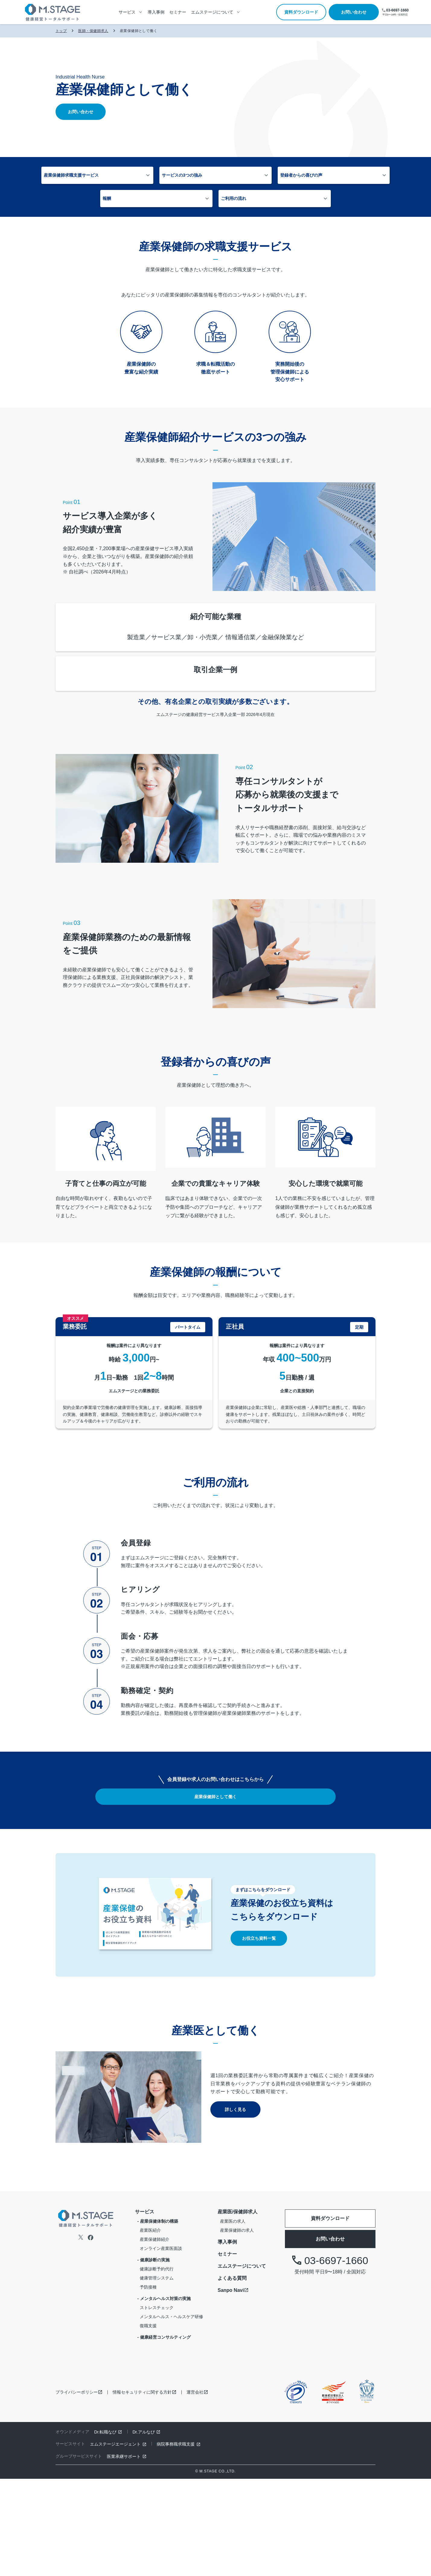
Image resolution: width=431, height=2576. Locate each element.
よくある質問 (232, 2375)
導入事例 (156, 12)
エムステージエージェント (115, 2541)
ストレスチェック (157, 2404)
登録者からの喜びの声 (242, 176)
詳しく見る (235, 2206)
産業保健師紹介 (154, 2336)
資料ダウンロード (301, 12)
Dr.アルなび (143, 2528)
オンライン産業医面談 (161, 2345)
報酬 (303, 176)
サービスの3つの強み (163, 176)
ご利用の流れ (194, 200)
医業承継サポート (124, 2553)
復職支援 (148, 2422)
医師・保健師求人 (93, 31)
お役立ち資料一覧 (259, 2035)
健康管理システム (157, 2374)
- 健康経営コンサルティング (164, 2434)
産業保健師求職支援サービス (92, 176)
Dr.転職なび (105, 2528)
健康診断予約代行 (157, 2365)
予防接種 (148, 2384)
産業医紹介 (150, 2327)
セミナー (177, 12)
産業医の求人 (232, 2318)
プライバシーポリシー (77, 2489)
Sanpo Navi (231, 2387)
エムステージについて (242, 2363)
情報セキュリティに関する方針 (142, 2489)
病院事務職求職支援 (176, 2541)
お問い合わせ (353, 12)
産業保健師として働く (215, 1893)
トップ (61, 31)
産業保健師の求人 (237, 2327)
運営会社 (195, 2489)
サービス (144, 2308)
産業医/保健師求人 (237, 2308)
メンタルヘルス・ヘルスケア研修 (171, 2413)
